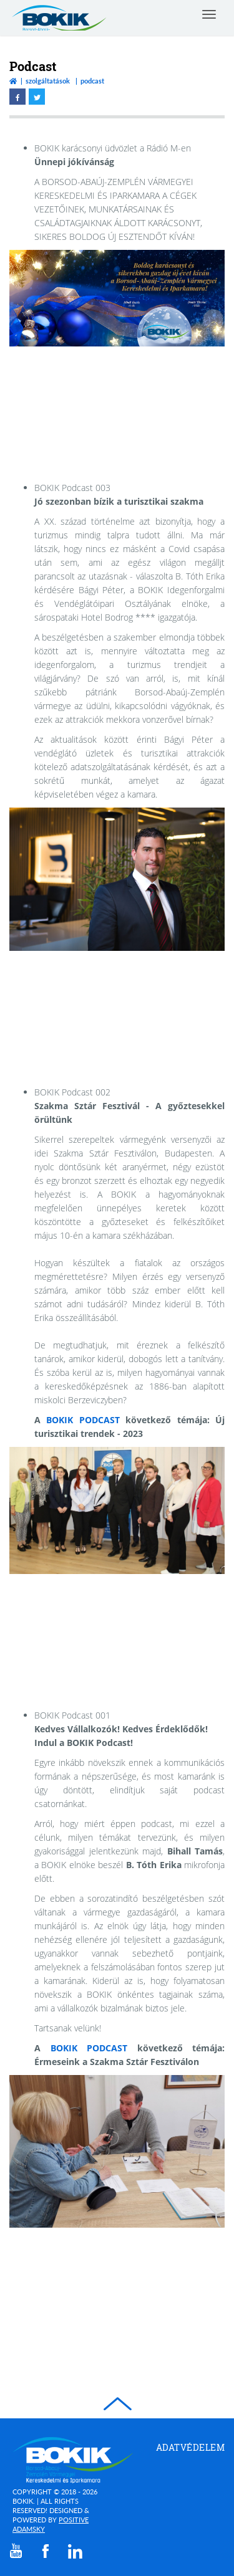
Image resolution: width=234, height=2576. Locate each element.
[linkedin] (75, 2551)
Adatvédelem (190, 2447)
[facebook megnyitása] (17, 96)
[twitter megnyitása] (37, 96)
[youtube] (16, 2551)
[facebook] (45, 2551)
